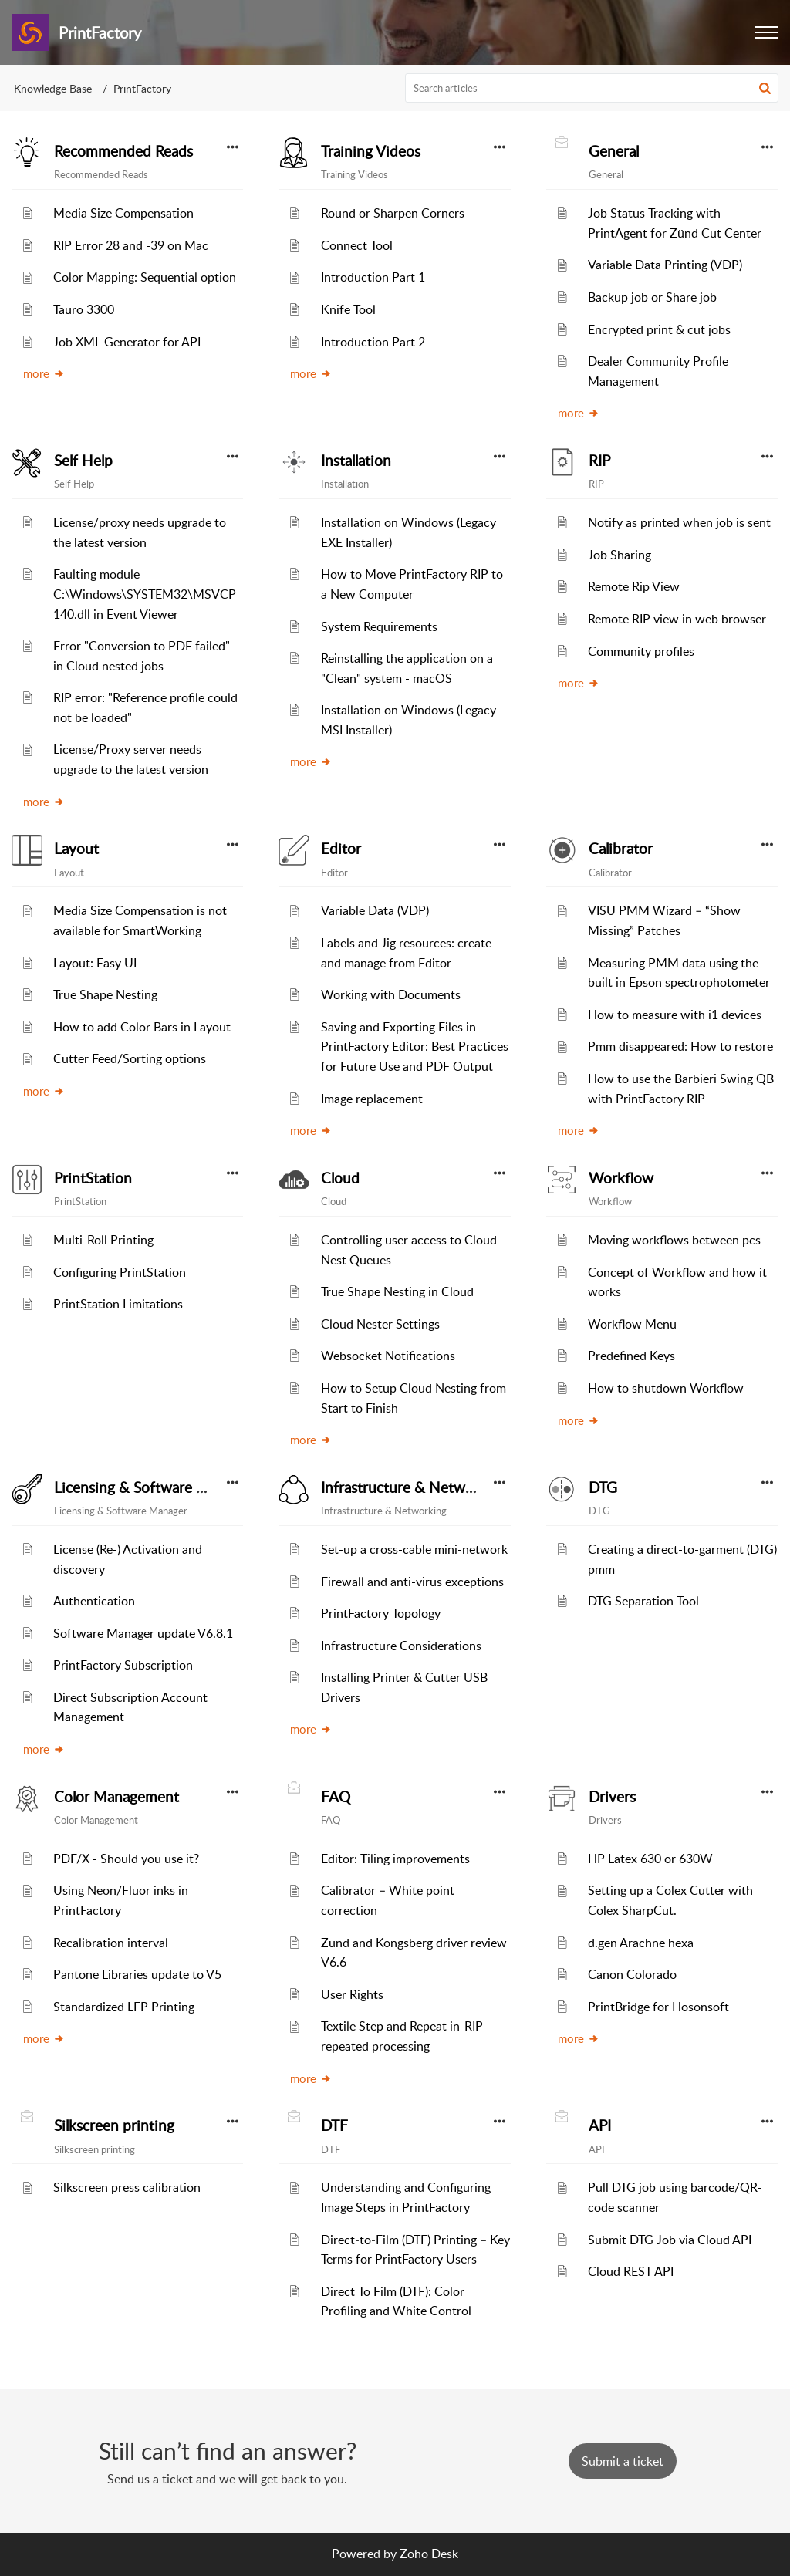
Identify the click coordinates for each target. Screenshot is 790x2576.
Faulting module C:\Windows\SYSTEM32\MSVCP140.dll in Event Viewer (144, 594)
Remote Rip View (634, 586)
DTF (334, 2125)
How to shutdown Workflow (666, 1387)
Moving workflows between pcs (674, 1239)
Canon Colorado (632, 1974)
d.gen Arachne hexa (641, 1942)
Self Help (83, 461)
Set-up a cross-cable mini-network (414, 1549)
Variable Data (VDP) (375, 910)
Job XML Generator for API (127, 341)
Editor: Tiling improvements (395, 1858)
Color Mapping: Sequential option (144, 276)
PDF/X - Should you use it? (126, 1858)
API (600, 2125)
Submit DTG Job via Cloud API (669, 2239)
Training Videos (370, 151)
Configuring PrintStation (119, 1272)
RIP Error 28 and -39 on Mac (130, 245)
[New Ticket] (623, 2461)
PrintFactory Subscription (123, 1664)
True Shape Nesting (105, 994)
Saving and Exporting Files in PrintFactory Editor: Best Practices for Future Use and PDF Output (414, 1046)
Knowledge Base (53, 88)
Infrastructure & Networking (414, 1487)
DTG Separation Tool (643, 1600)
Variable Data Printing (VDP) (665, 264)
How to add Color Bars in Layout (142, 1026)
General (614, 151)
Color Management (116, 1797)
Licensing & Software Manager (153, 1487)
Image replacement (372, 1098)
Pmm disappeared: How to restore (680, 1046)
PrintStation (93, 1178)
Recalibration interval (110, 1942)
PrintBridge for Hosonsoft (658, 2006)
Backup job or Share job (652, 297)
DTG (603, 1487)
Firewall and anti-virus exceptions (412, 1581)
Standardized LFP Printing (123, 2006)
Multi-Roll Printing (103, 1239)
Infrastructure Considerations (401, 1645)
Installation (356, 461)
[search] (592, 88)
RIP (599, 461)
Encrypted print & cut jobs (659, 329)
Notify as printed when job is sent (679, 522)
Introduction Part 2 (373, 341)
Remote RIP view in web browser (677, 618)
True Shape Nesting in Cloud (397, 1291)
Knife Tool (348, 309)
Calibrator (621, 849)
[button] (765, 88)
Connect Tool (357, 245)
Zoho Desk (429, 2553)
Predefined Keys (631, 1355)
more (44, 373)
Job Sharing (619, 554)
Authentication (94, 1600)
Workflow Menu (632, 1323)
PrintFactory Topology (381, 1613)
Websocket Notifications (388, 1355)
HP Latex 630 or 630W (650, 1858)
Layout (76, 849)
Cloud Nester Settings (380, 1323)
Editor (341, 849)
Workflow (621, 1178)
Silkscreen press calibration (127, 2187)
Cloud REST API (631, 2271)
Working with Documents (391, 994)
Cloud (340, 1178)
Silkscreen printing (114, 2125)
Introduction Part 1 (373, 276)
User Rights (352, 1994)
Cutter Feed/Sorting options (129, 1058)
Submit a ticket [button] (622, 2461)
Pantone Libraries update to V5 (137, 1974)
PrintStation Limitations (118, 1303)
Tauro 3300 (83, 309)
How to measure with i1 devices (674, 1014)
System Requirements (379, 626)
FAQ (335, 1797)
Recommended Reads (123, 151)
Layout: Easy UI (95, 962)
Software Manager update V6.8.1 (143, 1633)
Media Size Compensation (123, 212)
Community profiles (641, 651)
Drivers (612, 1797)
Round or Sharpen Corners (392, 212)
